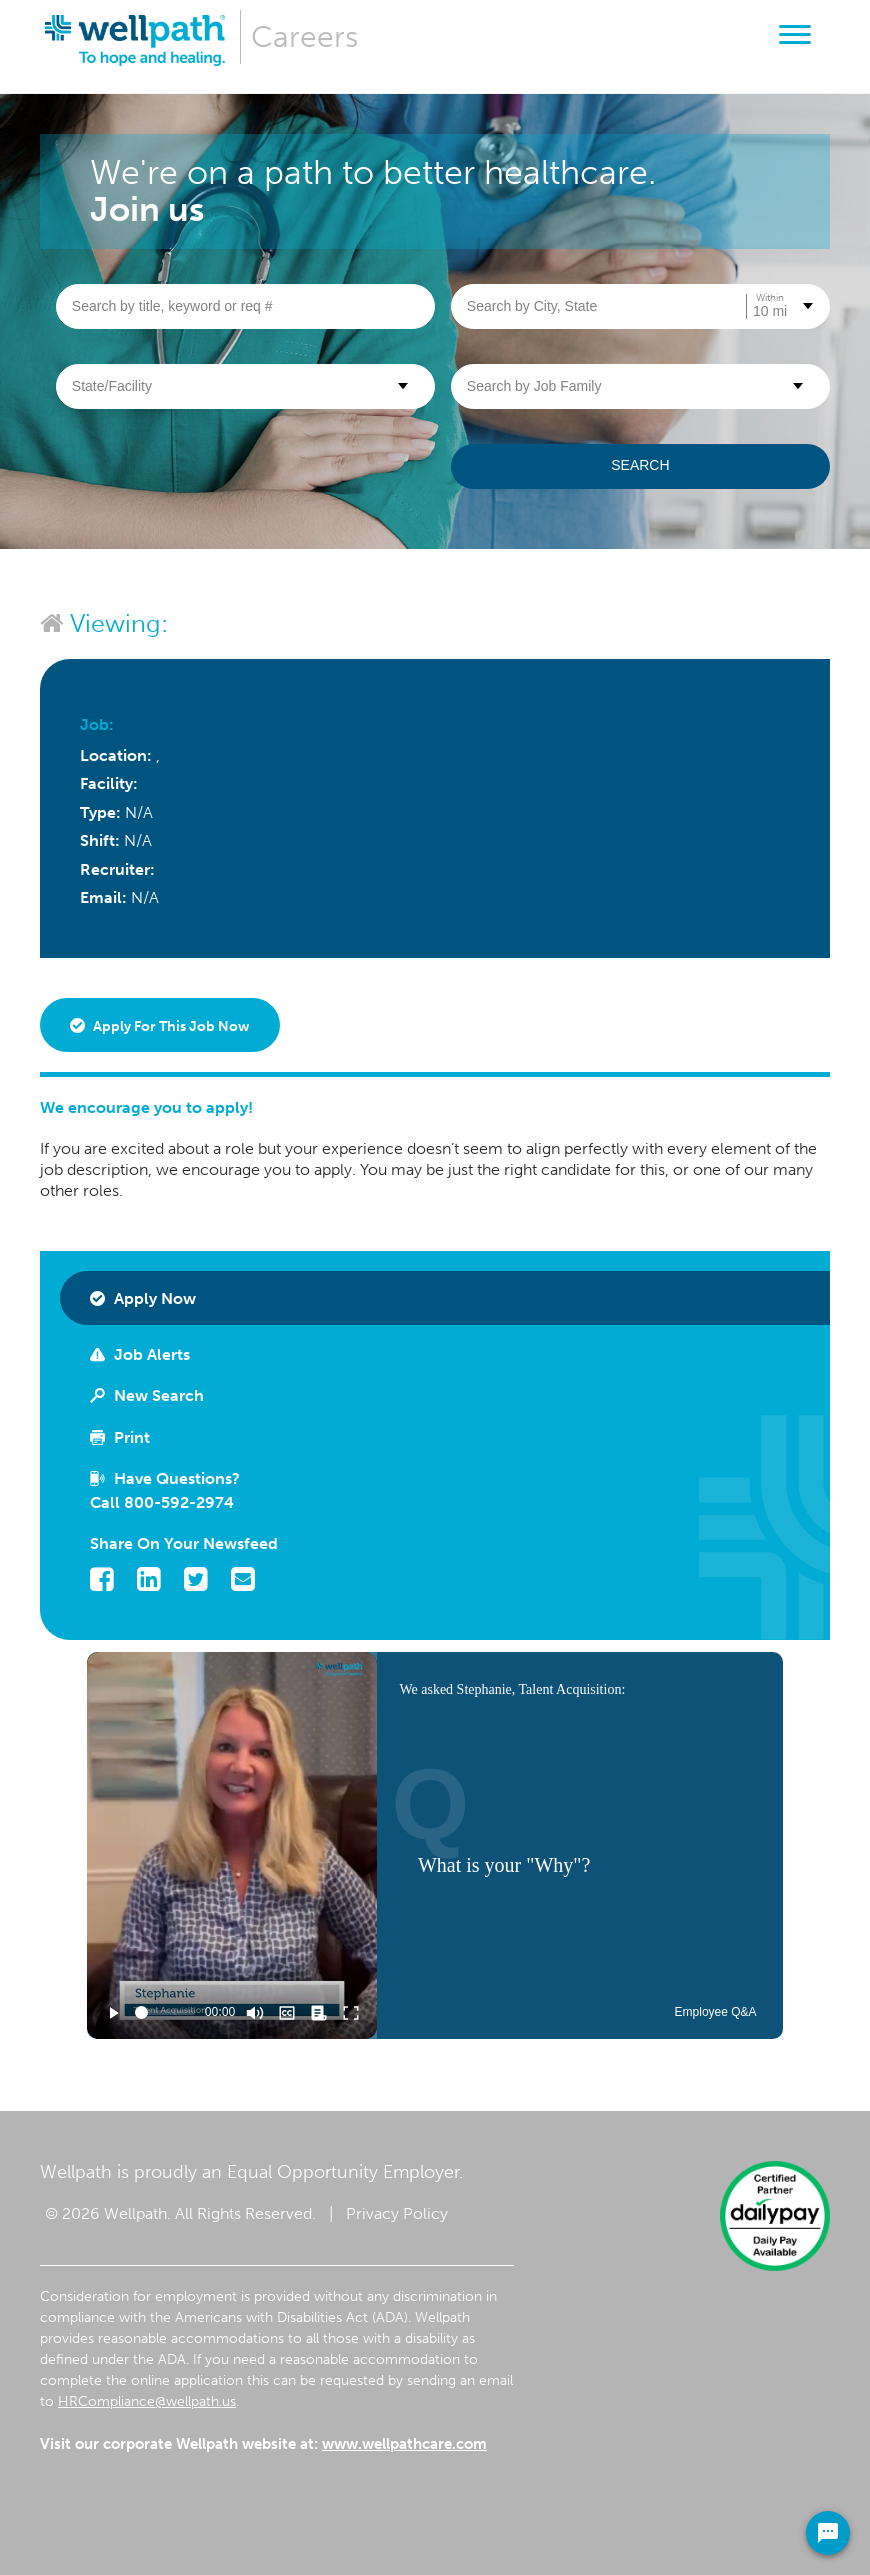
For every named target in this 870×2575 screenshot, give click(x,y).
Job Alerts (140, 1354)
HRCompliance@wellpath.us (147, 2401)
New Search (147, 1395)
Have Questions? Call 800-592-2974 (165, 1490)
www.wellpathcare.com (404, 2444)
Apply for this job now (160, 1026)
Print (120, 1437)
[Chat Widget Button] (828, 2533)
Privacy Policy (397, 2213)
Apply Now (143, 1298)
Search (640, 465)
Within (770, 298)
